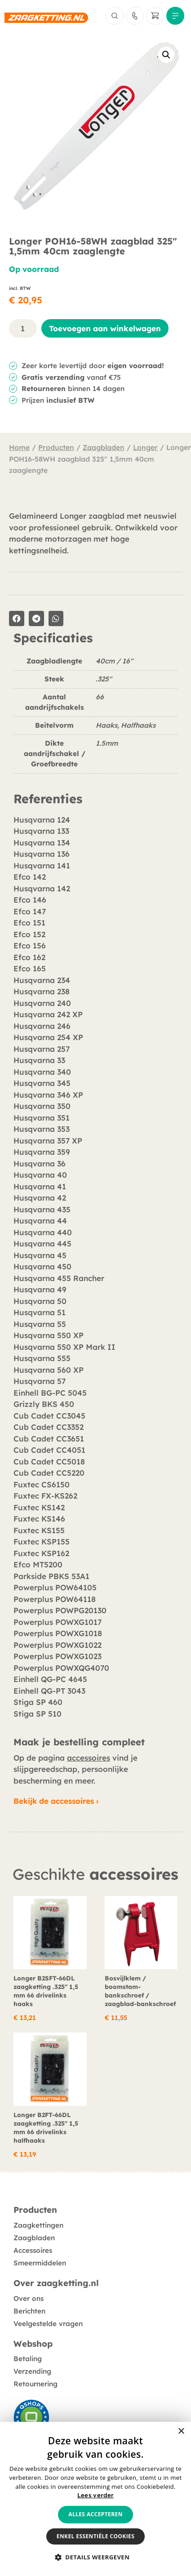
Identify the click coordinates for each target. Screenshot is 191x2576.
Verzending (32, 2371)
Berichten (29, 2311)
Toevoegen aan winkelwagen (105, 328)
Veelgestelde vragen (48, 2323)
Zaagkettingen (38, 2225)
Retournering (35, 2384)
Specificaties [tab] (53, 638)
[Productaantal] (23, 328)
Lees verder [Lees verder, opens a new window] (95, 2495)
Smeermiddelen (39, 2263)
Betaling (27, 2358)
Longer (145, 447)
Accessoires (32, 2250)
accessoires (88, 1757)
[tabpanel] (95, 718)
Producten (56, 447)
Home (19, 447)
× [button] (181, 2431)
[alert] (95, 2499)
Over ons (28, 2298)
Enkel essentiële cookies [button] (95, 2536)
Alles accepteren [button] (95, 2514)
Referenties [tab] (47, 799)
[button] (166, 55)
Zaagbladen (103, 447)
